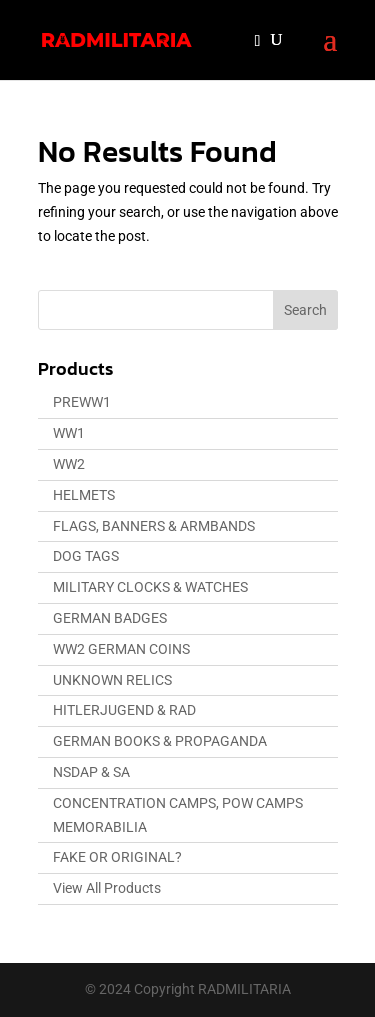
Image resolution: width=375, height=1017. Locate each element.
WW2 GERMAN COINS (121, 649)
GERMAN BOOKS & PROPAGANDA (160, 741)
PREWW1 (82, 402)
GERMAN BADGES (110, 618)
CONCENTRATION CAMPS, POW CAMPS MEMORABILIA (178, 815)
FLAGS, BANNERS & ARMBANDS (154, 526)
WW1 (69, 433)
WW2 (69, 464)
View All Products (107, 888)
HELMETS (84, 495)
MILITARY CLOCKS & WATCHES (150, 587)
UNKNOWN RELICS (112, 680)
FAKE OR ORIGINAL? (117, 857)
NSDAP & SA (91, 772)
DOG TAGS (86, 556)
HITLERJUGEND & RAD (124, 710)
